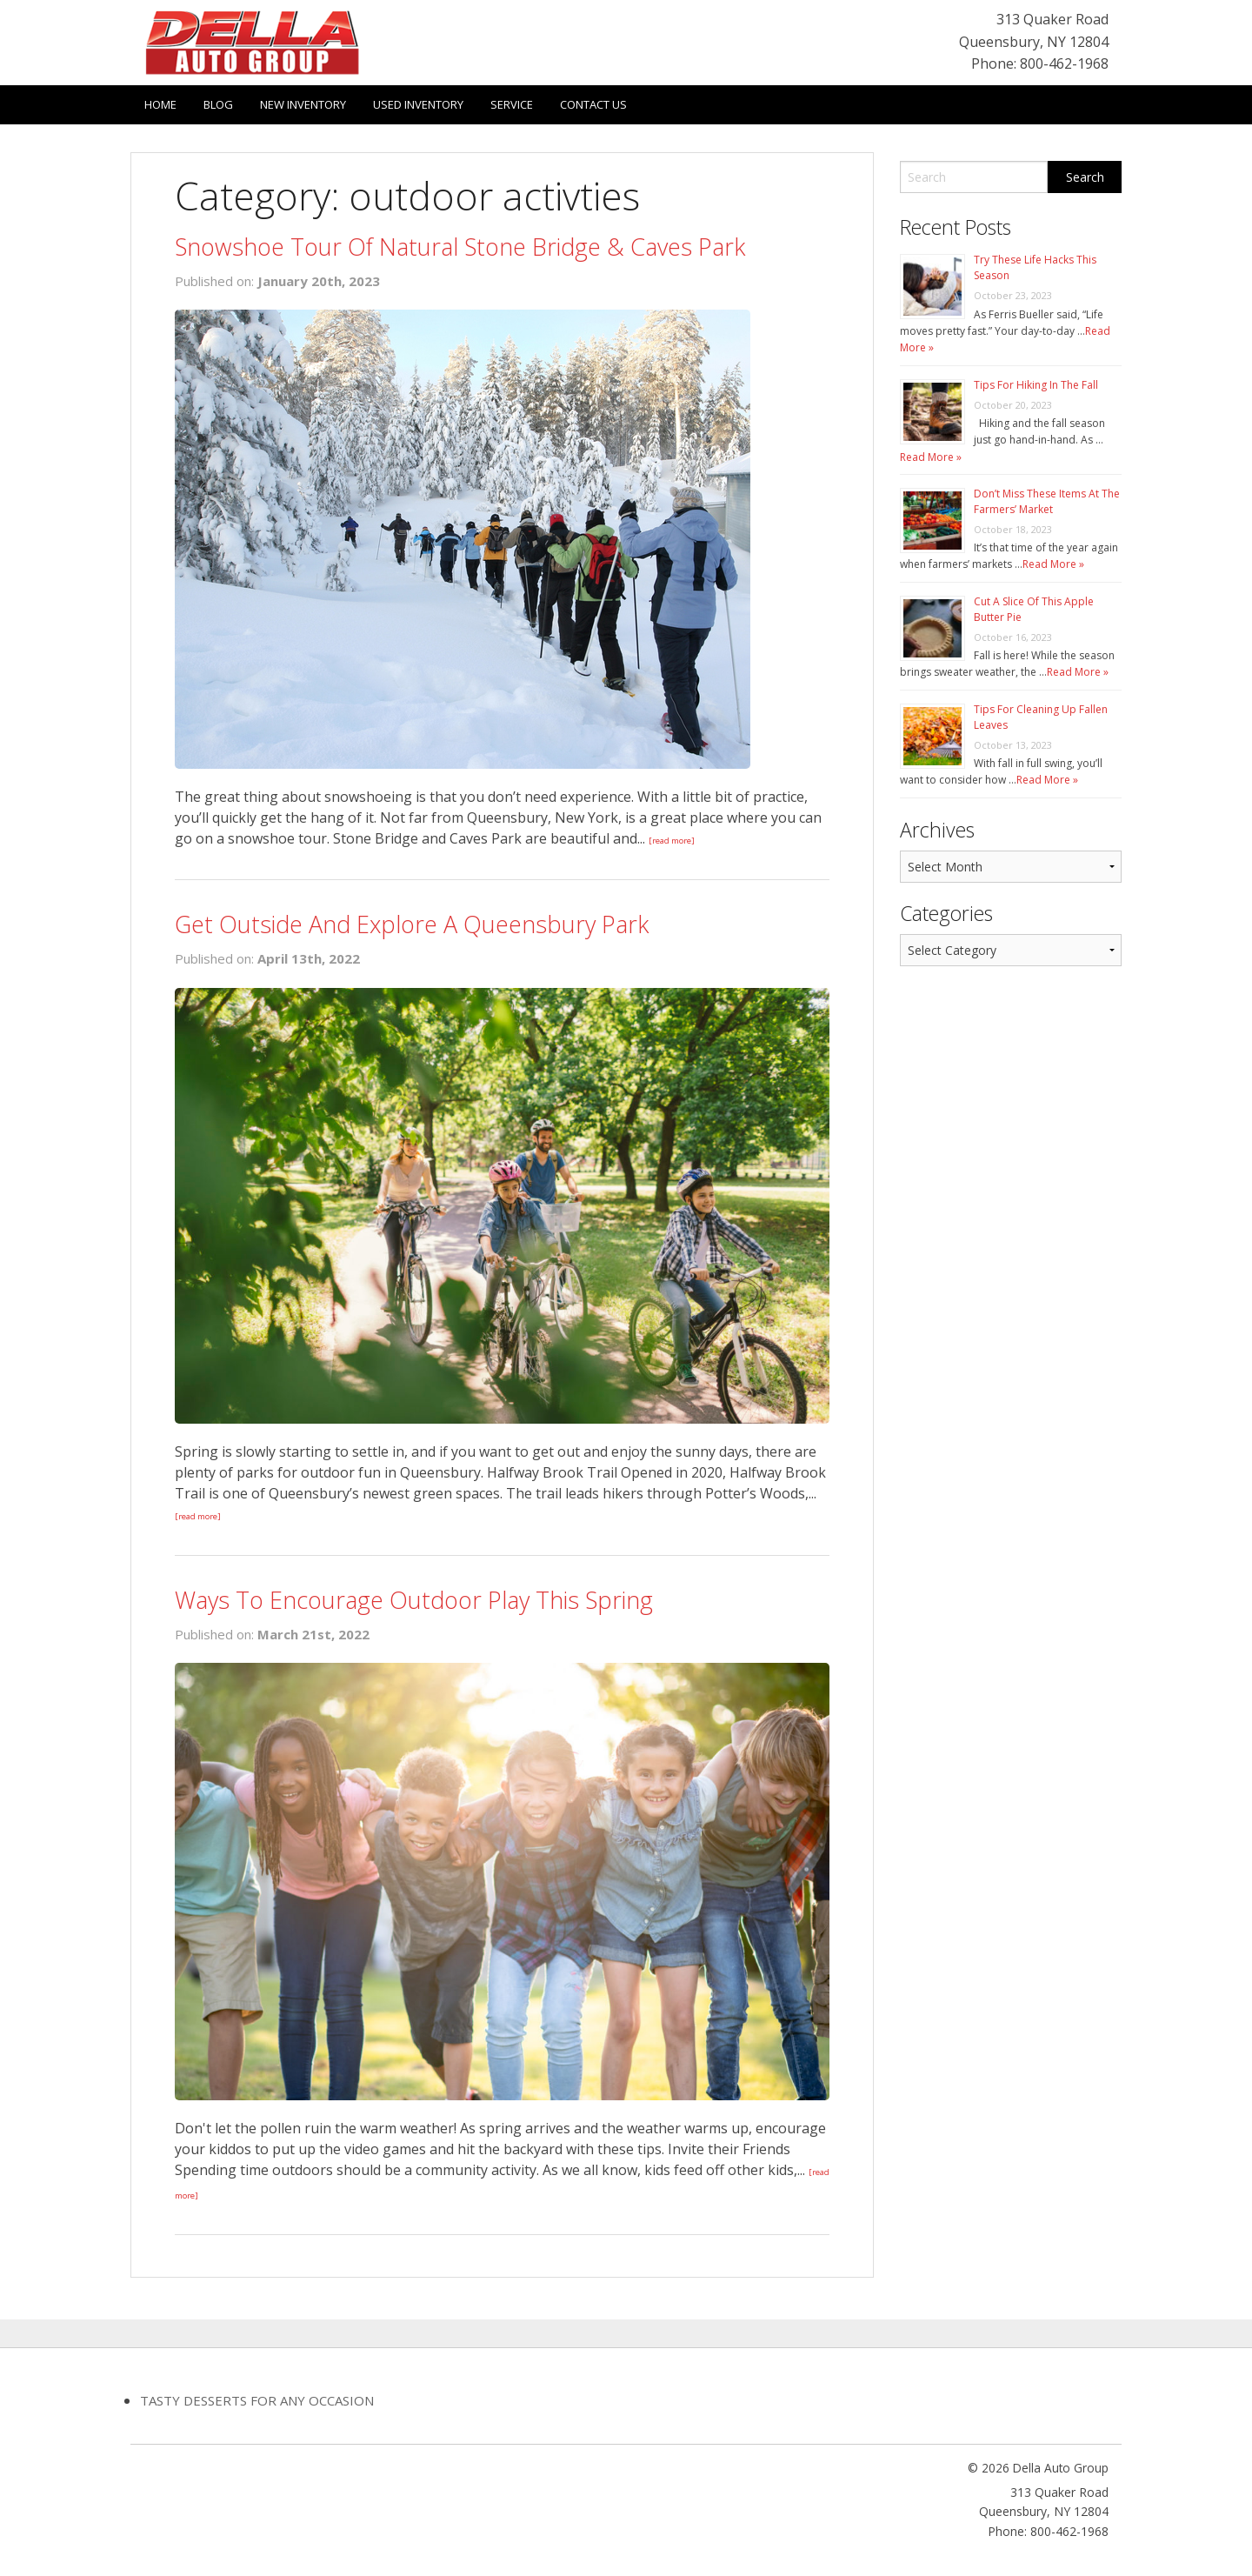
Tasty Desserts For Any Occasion (257, 2400)
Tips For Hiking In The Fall (1036, 384)
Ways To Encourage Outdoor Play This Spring (414, 1600)
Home (160, 104)
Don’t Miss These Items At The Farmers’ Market (1047, 501)
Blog (218, 104)
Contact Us (593, 104)
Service (511, 104)
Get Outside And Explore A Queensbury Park (412, 924)
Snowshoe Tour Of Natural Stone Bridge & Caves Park (460, 246)
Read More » (931, 457)
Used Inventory (418, 104)
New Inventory (303, 104)
